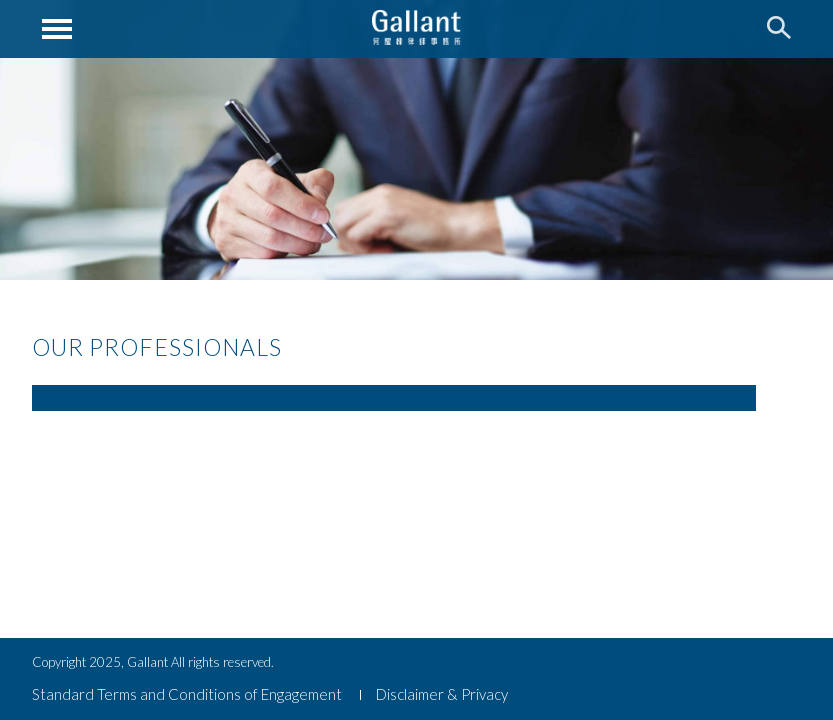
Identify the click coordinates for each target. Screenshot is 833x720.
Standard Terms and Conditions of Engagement (187, 694)
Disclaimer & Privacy (442, 694)
